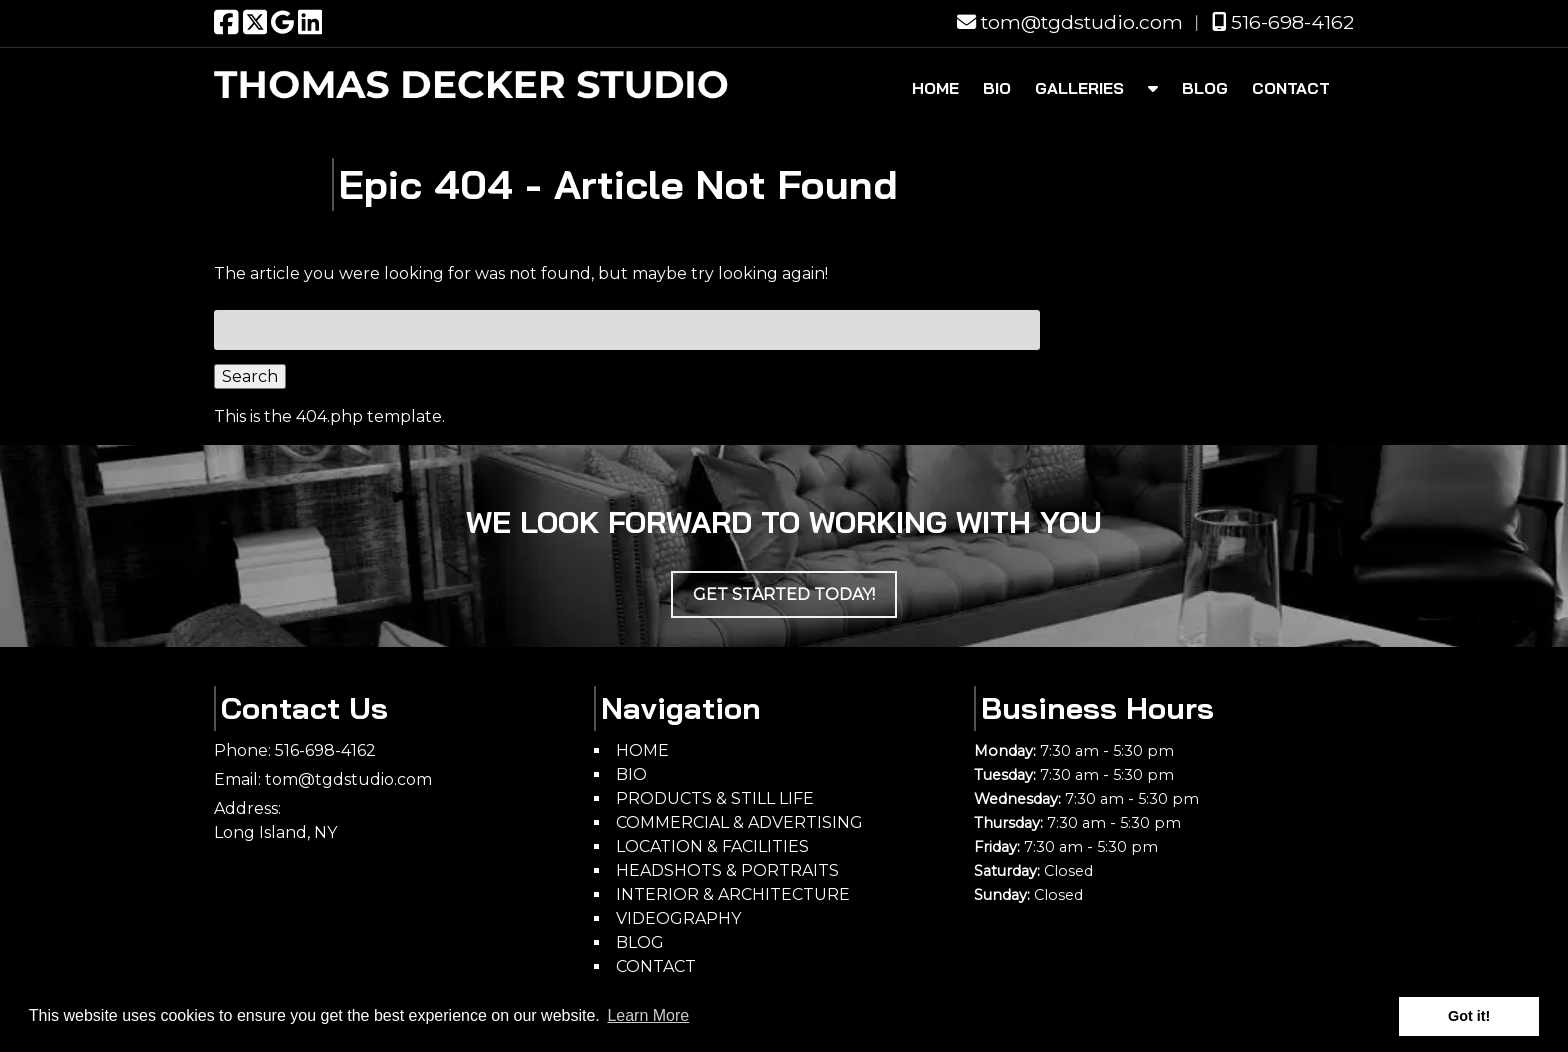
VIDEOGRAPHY (678, 918)
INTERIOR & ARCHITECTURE (733, 894)
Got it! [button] (1469, 1016)
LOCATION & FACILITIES (712, 846)
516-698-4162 (1283, 22)
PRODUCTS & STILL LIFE (715, 798)
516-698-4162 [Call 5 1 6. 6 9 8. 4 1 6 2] (325, 750)
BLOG (1205, 88)
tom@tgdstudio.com (1070, 22)
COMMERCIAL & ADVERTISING (739, 822)
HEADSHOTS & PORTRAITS (727, 870)
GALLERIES (1079, 88)
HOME (935, 88)
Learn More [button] (648, 1015)
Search (250, 376)
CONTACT (1291, 88)
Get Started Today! (784, 594)
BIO (997, 88)
